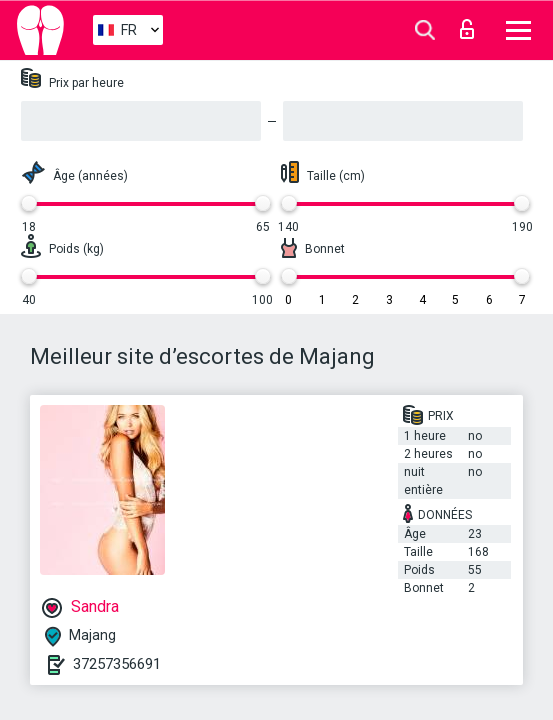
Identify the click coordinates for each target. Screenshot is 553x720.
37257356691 (117, 664)
